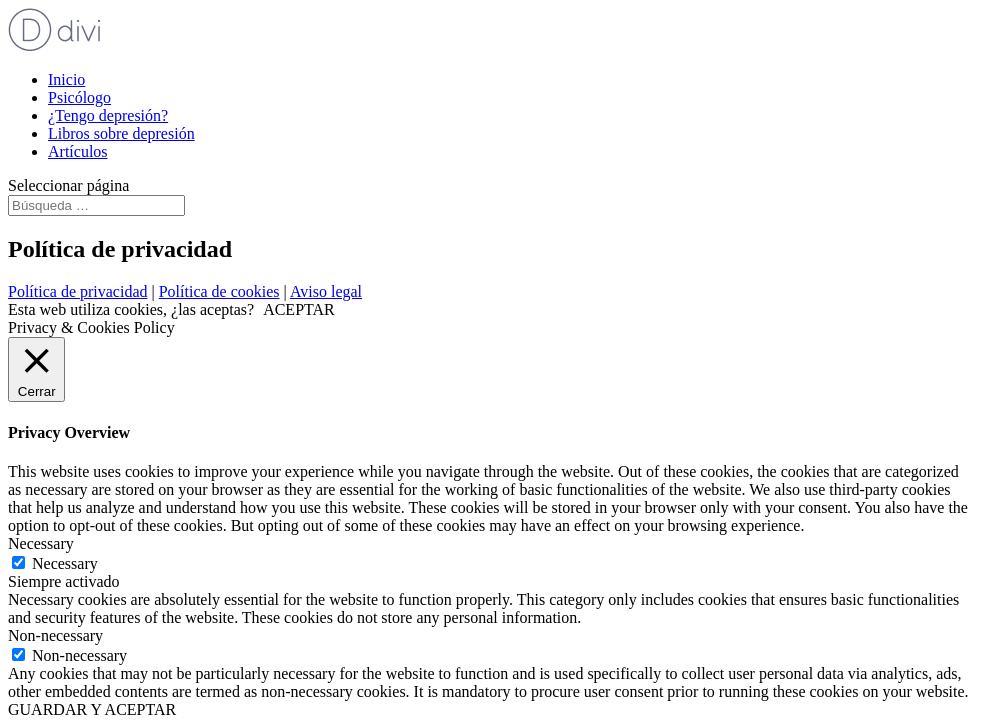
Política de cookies (219, 291)
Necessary (65, 563)
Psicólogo (79, 97)
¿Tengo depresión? (108, 115)
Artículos (78, 151)
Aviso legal (326, 291)
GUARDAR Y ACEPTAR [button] (92, 709)
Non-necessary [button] (55, 635)
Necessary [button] (41, 543)
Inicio (66, 79)
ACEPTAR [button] (299, 309)
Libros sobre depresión (121, 133)
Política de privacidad (78, 291)
